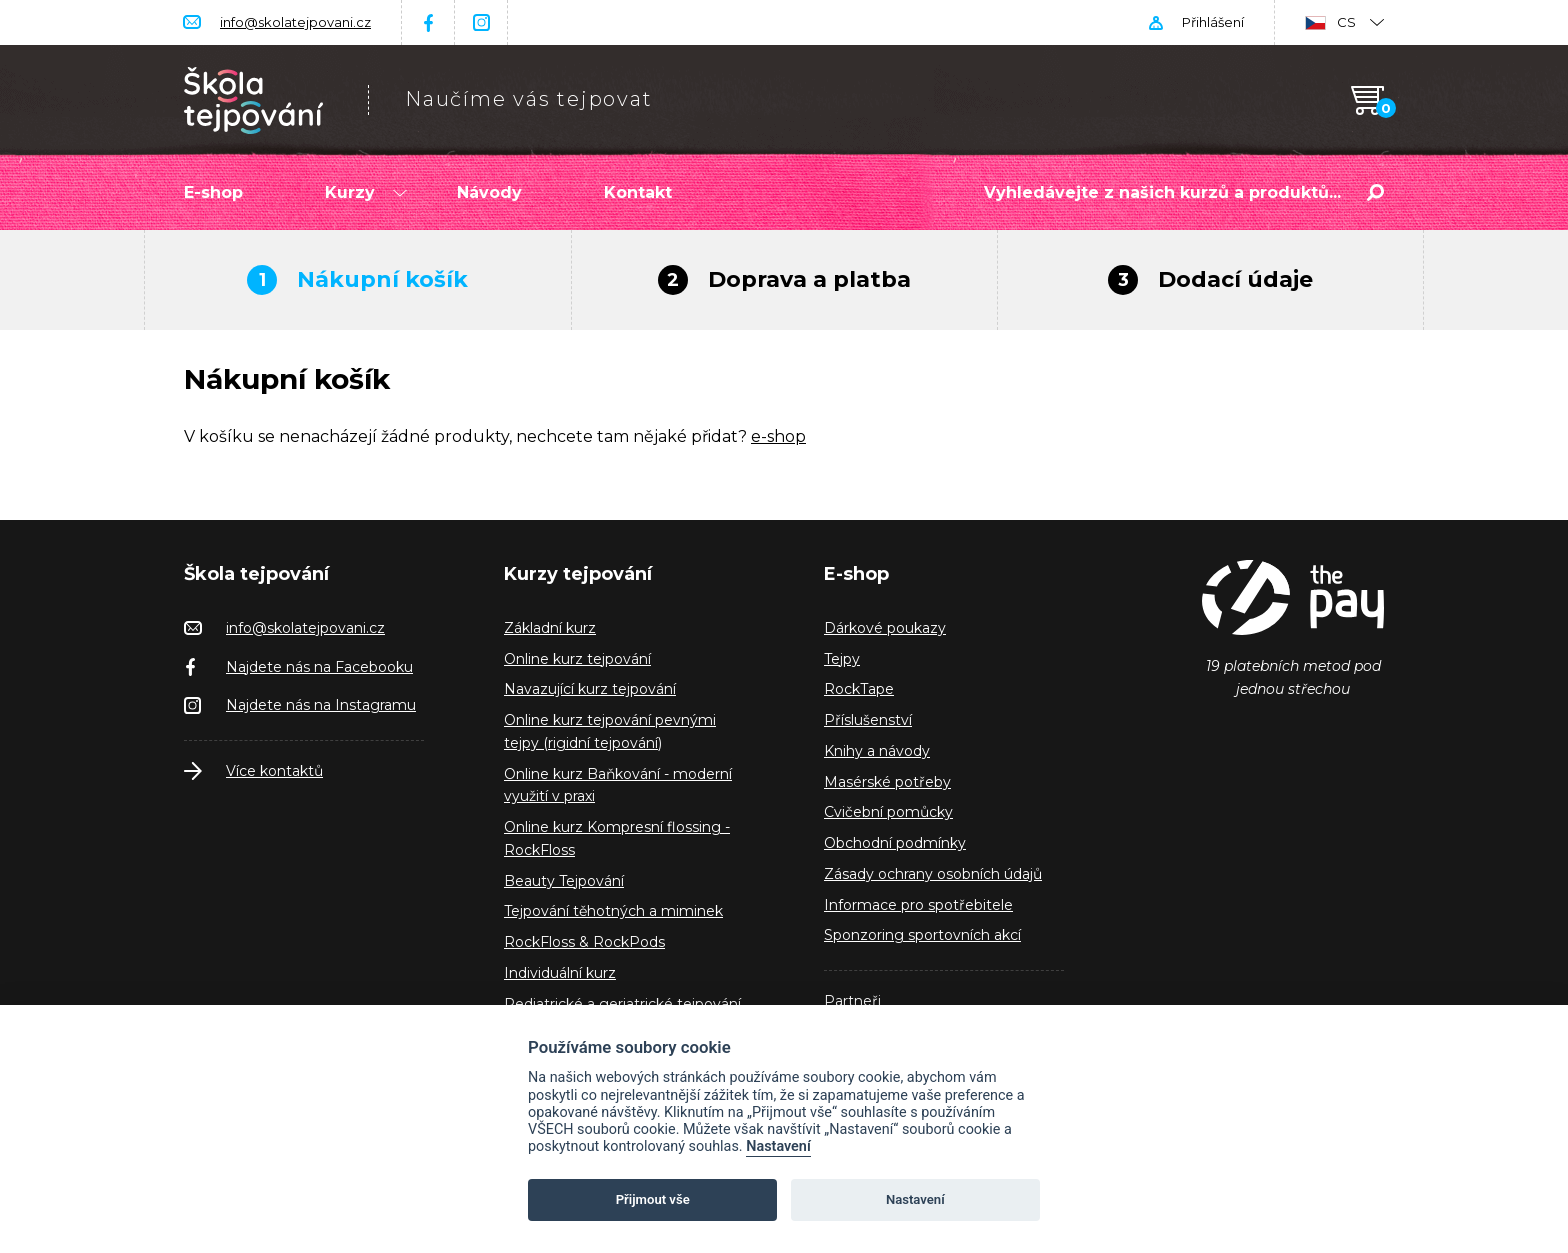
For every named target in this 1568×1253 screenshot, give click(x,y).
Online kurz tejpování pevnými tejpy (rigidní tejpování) (610, 731)
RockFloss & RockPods (584, 942)
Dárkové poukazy (885, 628)
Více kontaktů (274, 771)
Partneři (852, 1001)
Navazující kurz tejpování (590, 689)
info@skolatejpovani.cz (295, 22)
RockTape (859, 689)
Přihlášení (1213, 22)
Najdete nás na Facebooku (319, 667)
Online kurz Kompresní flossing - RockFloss (617, 838)
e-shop (778, 436)
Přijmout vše (653, 1199)
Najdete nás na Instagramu (321, 705)
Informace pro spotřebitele (918, 905)
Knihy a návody (877, 751)
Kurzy (366, 192)
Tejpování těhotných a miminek (613, 911)
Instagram (481, 22)
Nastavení (778, 1146)
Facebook (428, 22)
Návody (489, 192)
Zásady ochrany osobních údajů (933, 874)
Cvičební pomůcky (888, 812)
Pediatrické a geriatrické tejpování (622, 1004)
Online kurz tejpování (577, 659)
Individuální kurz (560, 973)
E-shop (213, 192)
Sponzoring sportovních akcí (922, 935)
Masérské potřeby (887, 782)
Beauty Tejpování (564, 881)
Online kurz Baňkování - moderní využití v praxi (618, 785)
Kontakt (638, 192)
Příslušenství (868, 720)
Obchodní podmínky (895, 843)
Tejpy (842, 659)
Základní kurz (550, 628)
